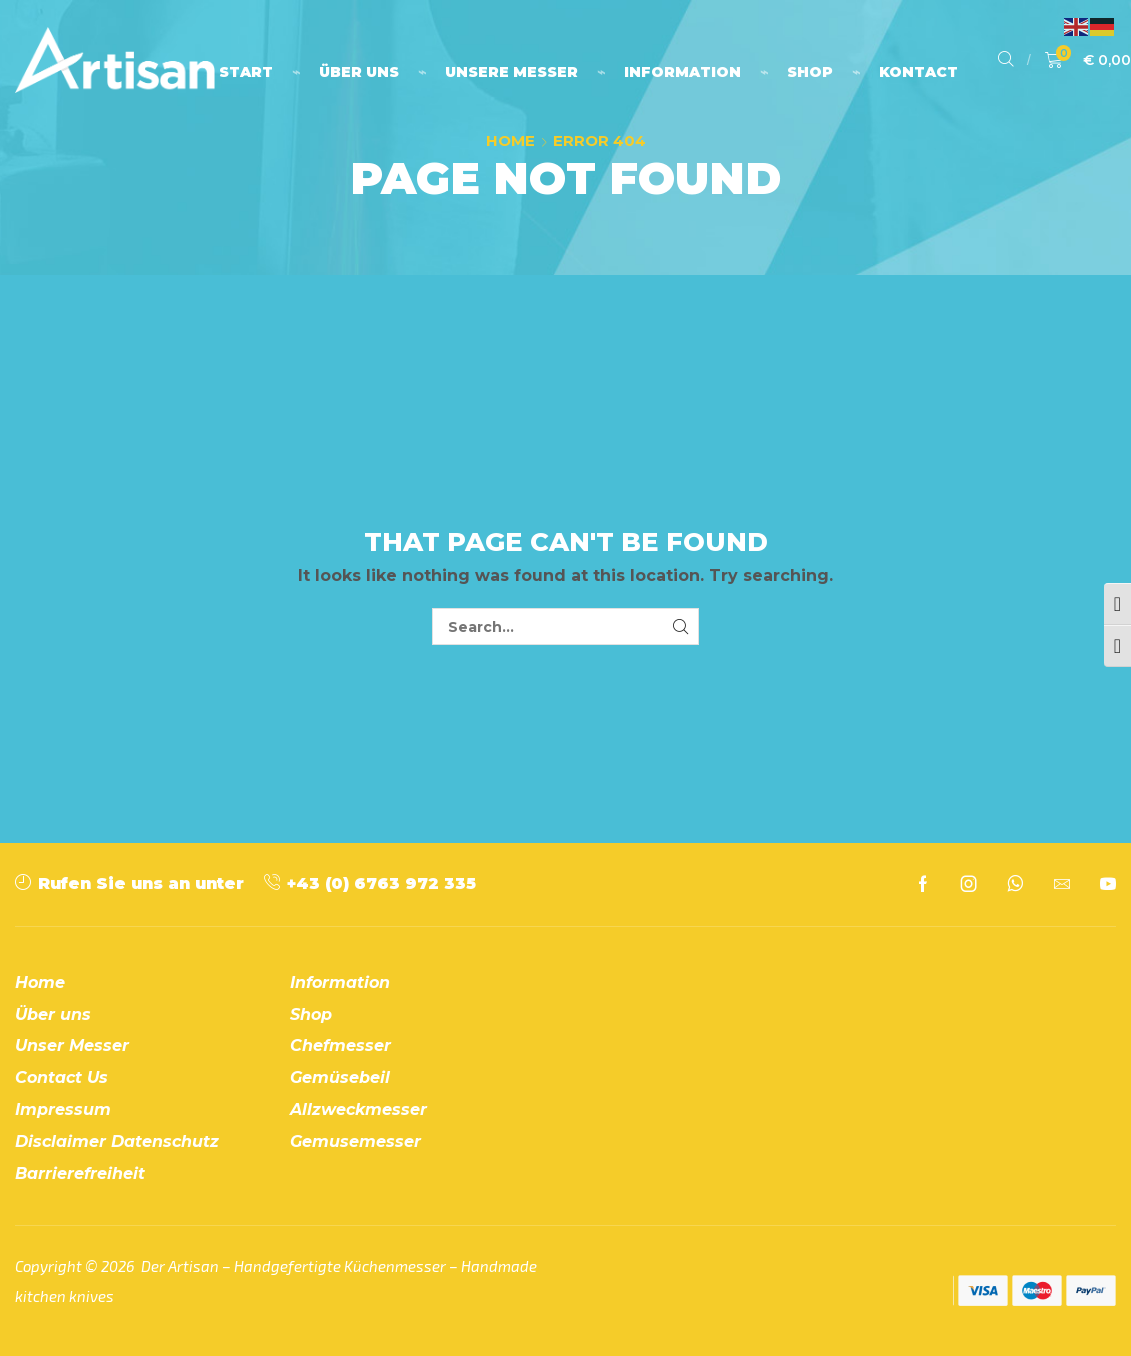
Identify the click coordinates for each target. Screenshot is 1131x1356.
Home (510, 140)
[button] (1006, 60)
